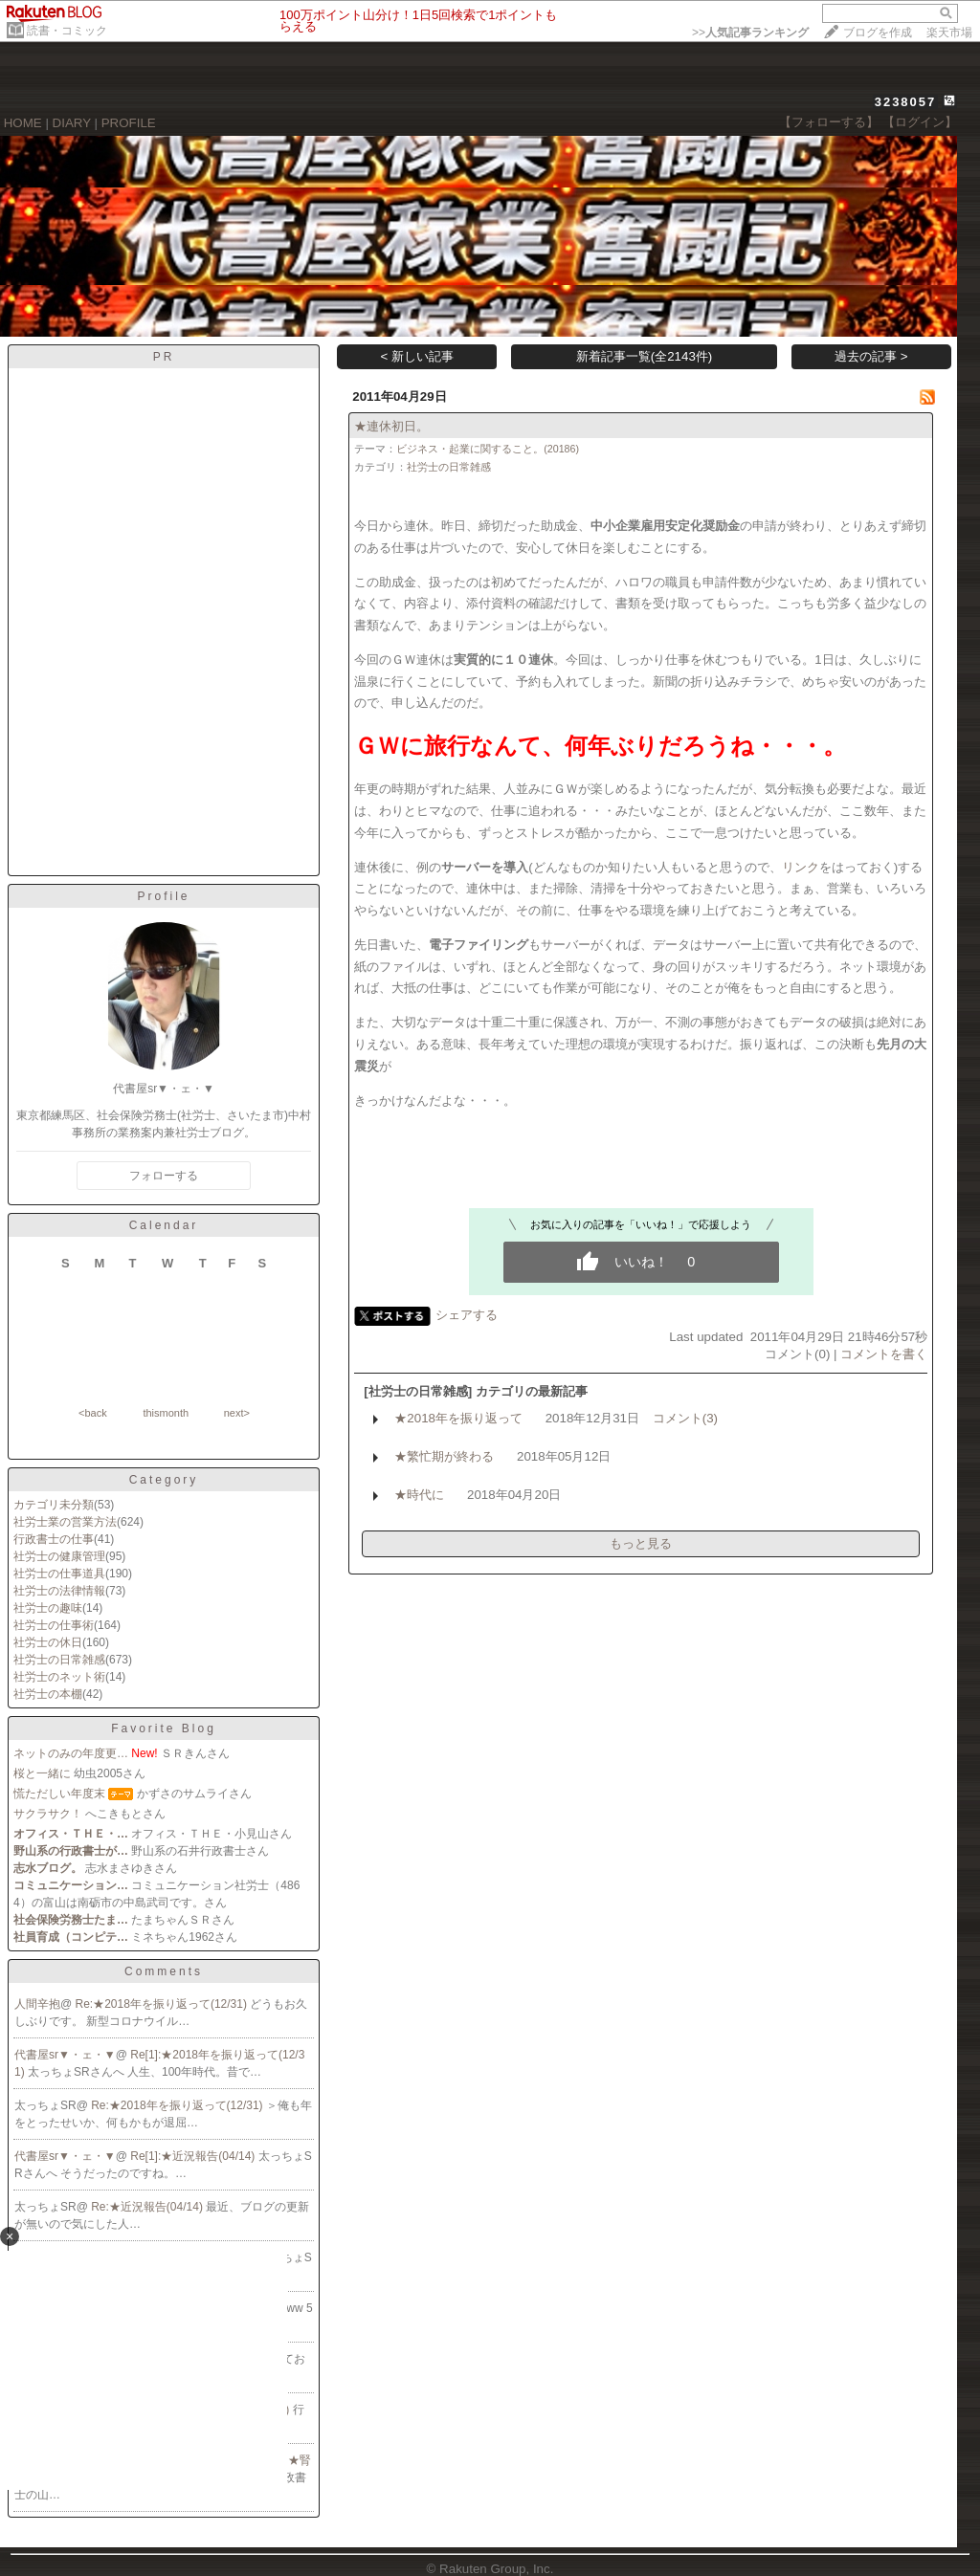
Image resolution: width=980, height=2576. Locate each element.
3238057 (906, 102)
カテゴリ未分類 (53, 1504)
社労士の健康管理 (59, 1556)
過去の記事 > (871, 356)
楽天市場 (949, 32)
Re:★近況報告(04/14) (148, 2206)
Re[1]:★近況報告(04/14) (193, 2156)
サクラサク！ (47, 1813)
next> (237, 1413)
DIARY (72, 123)
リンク (800, 867)
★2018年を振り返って (458, 1418)
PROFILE (128, 123)
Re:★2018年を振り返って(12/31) (163, 2004)
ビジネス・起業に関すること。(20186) (487, 448)
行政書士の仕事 (53, 1539)
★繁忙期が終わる (444, 1456)
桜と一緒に (42, 1773)
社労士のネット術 (59, 1677)
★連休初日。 (391, 426)
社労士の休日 (47, 1642)
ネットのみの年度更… (70, 1753)
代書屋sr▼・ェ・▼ (65, 2054)
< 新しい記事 (418, 356)
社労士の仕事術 (53, 1625)
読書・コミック (67, 30)
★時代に (419, 1494)
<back (92, 1413)
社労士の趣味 (47, 1608)
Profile (163, 896)
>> (750, 32)
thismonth (166, 1413)
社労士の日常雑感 (59, 1659)
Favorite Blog (163, 1728)
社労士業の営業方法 (65, 1522)
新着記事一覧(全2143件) (644, 356)
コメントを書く (883, 1354)
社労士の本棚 (47, 1694)
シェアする (466, 1315)
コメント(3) (685, 1418)
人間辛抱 (37, 2004)
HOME (23, 123)
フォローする (163, 1175)
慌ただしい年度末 (59, 1793)
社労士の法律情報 (59, 1590)
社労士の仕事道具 (59, 1573)
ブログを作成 (877, 32)
